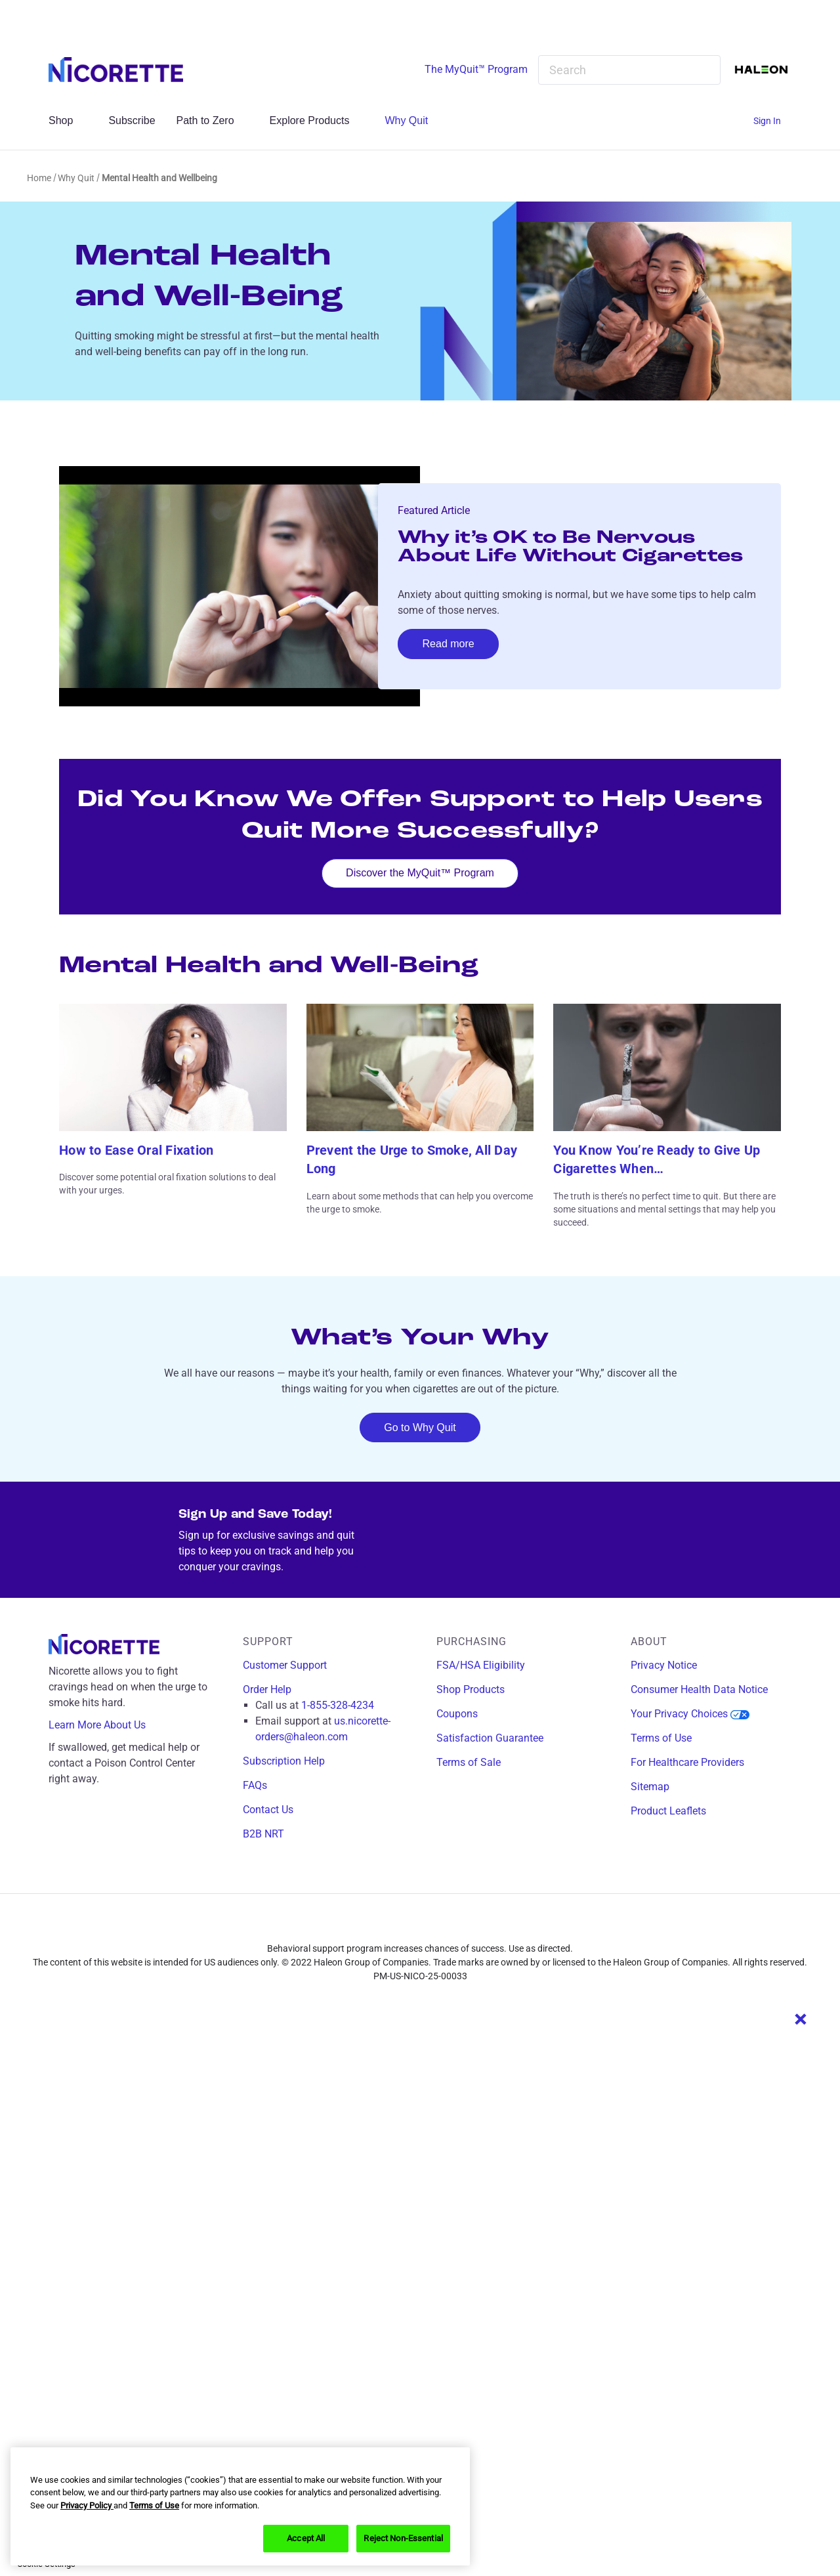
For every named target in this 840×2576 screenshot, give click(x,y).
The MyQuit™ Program (476, 69)
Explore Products (317, 120)
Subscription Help (284, 1761)
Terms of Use (661, 1738)
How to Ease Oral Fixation (136, 1150)
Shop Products (470, 1689)
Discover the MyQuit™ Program (420, 872)
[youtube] (468, 1925)
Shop (68, 120)
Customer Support (285, 1665)
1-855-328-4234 (337, 1705)
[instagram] (410, 1925)
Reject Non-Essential (403, 2538)
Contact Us (268, 1809)
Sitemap (650, 1786)
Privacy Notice (664, 1665)
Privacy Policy (87, 2505)
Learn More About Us (107, 1725)
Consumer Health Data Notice (699, 1689)
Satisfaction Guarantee (489, 1738)
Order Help (267, 1689)
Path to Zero (213, 120)
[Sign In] (772, 121)
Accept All (306, 2538)
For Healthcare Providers (687, 1762)
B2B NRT (263, 1834)
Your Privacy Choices (690, 1713)
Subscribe (131, 120)
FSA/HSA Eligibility (480, 1665)
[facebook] (381, 1925)
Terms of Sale (468, 1762)
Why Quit (413, 120)
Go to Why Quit (419, 1427)
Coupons (457, 1713)
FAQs (255, 1785)
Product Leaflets (668, 1811)
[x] (439, 1925)
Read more (448, 643)
